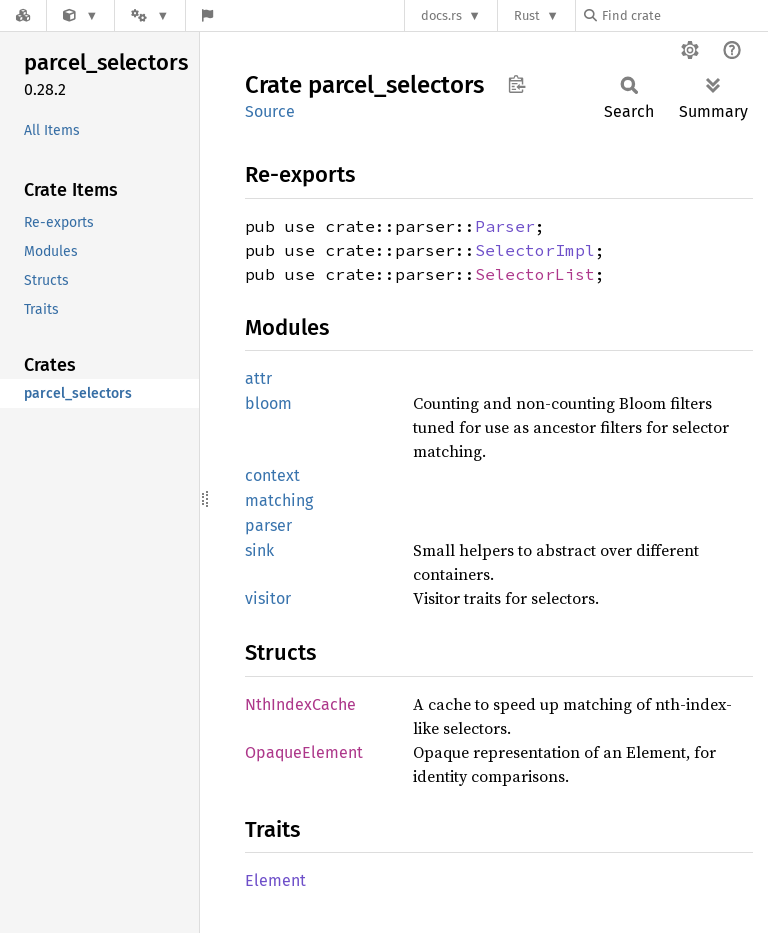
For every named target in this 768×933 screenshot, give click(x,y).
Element (275, 880)
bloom (268, 403)
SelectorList (535, 274)
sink (259, 550)
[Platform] (150, 15)
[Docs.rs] (23, 15)
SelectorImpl (535, 250)
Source (270, 111)
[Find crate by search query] (684, 15)
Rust (527, 15)
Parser (505, 226)
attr (258, 378)
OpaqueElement (304, 752)
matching (279, 500)
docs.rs (441, 15)
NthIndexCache (300, 704)
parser (268, 525)
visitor (268, 598)
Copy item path (516, 84)
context (272, 475)
